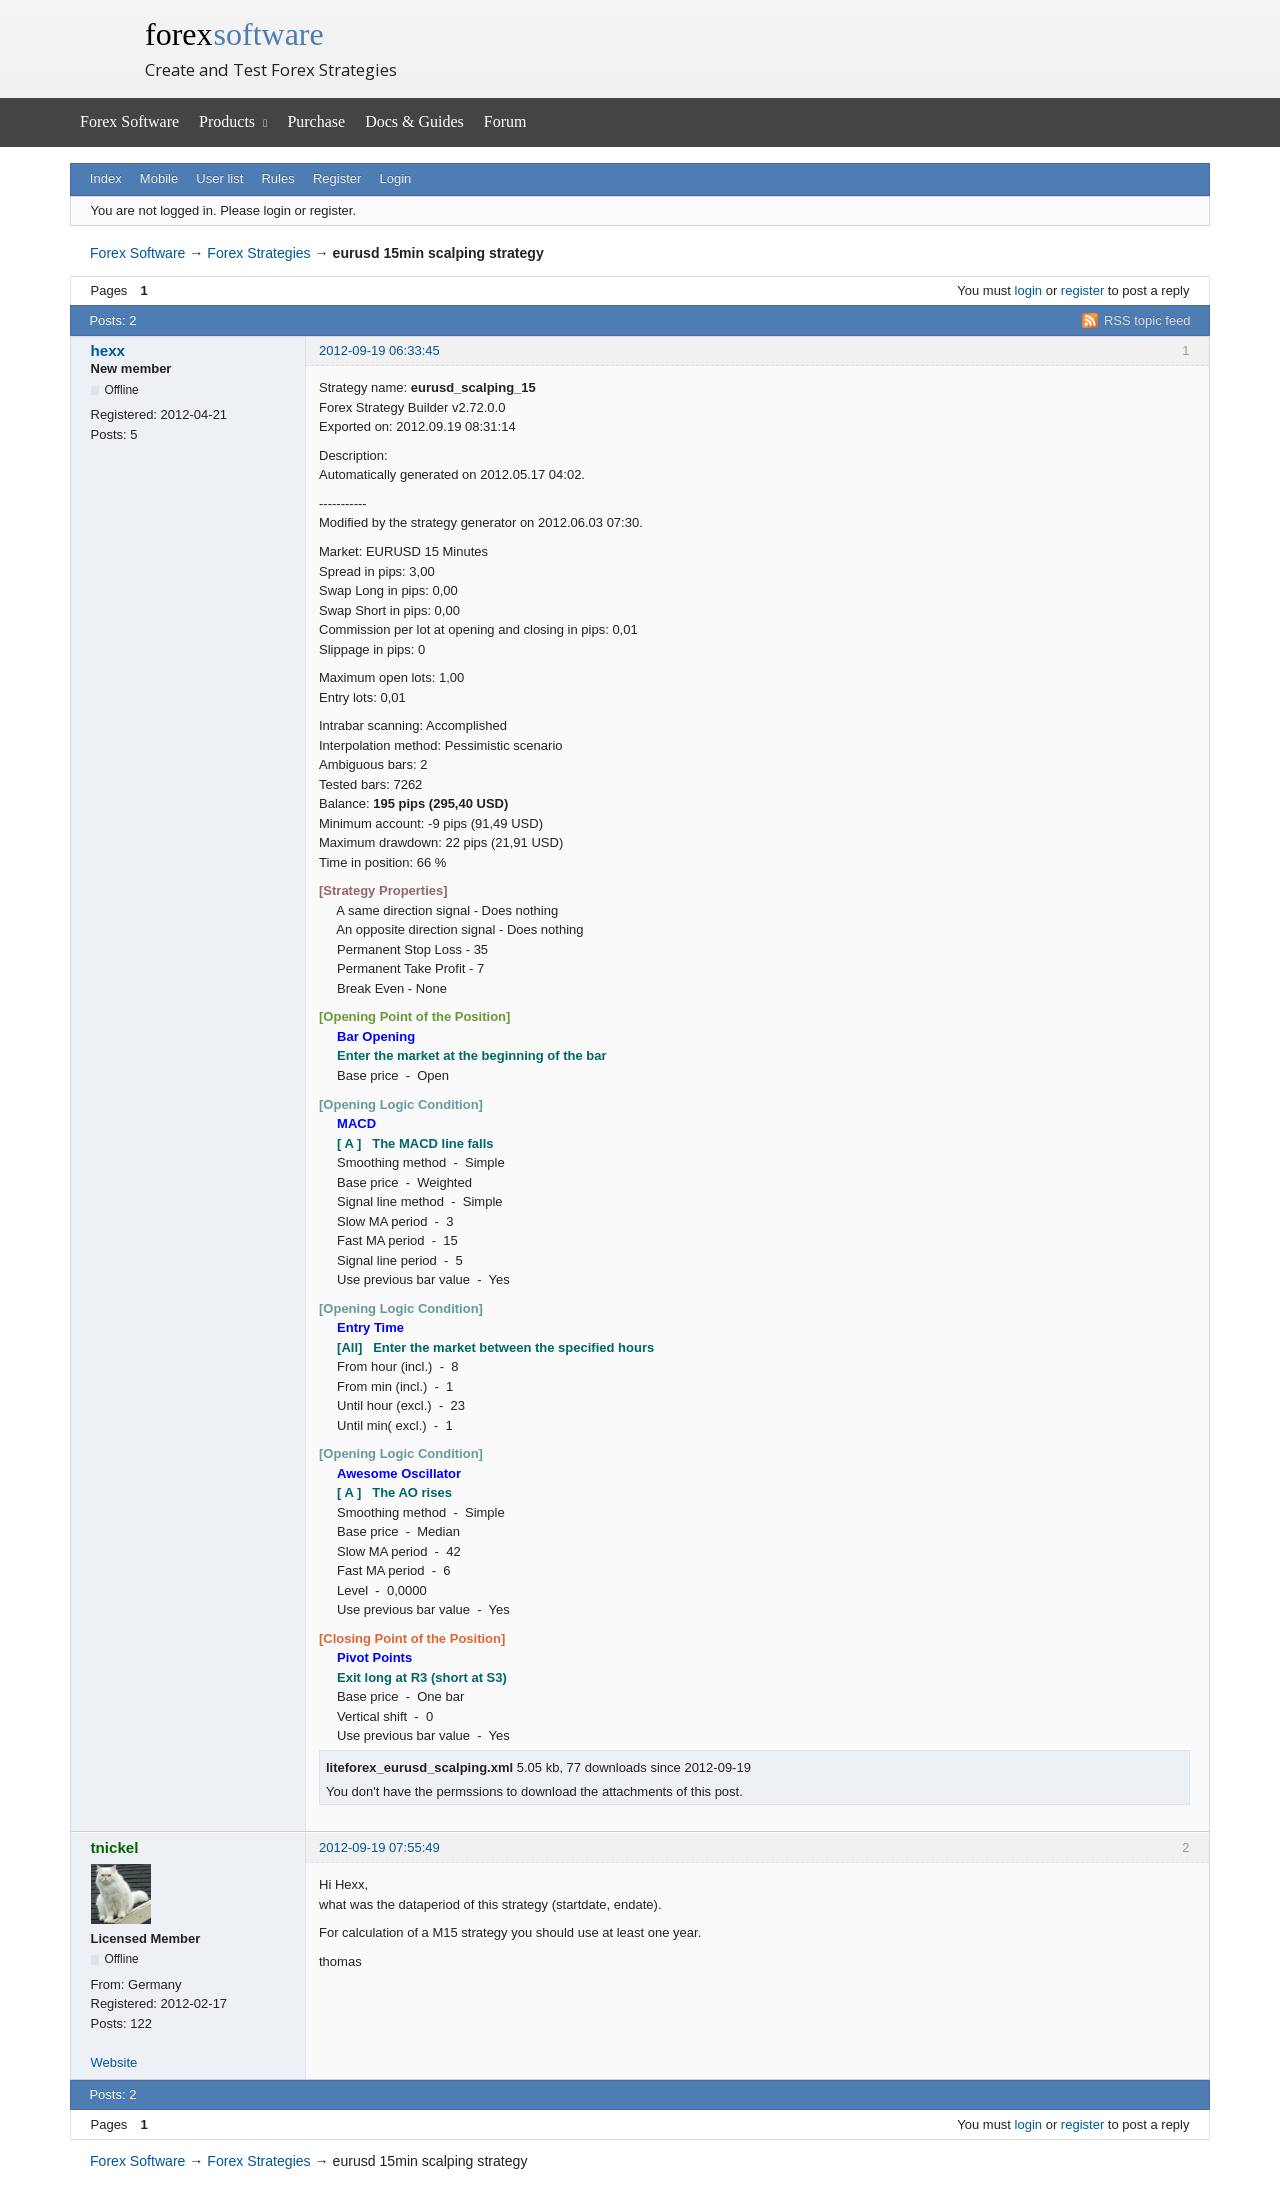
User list (219, 178)
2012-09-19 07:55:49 (379, 1847)
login (1028, 290)
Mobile (159, 178)
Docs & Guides (414, 121)
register (1082, 290)
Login (396, 178)
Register (337, 178)
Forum (505, 121)
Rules (277, 178)
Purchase (316, 121)
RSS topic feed (1147, 320)
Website (114, 2062)
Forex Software (129, 121)
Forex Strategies (258, 253)
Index (106, 178)
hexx (108, 350)
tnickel (115, 1847)
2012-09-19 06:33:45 (379, 350)
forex (234, 34)
